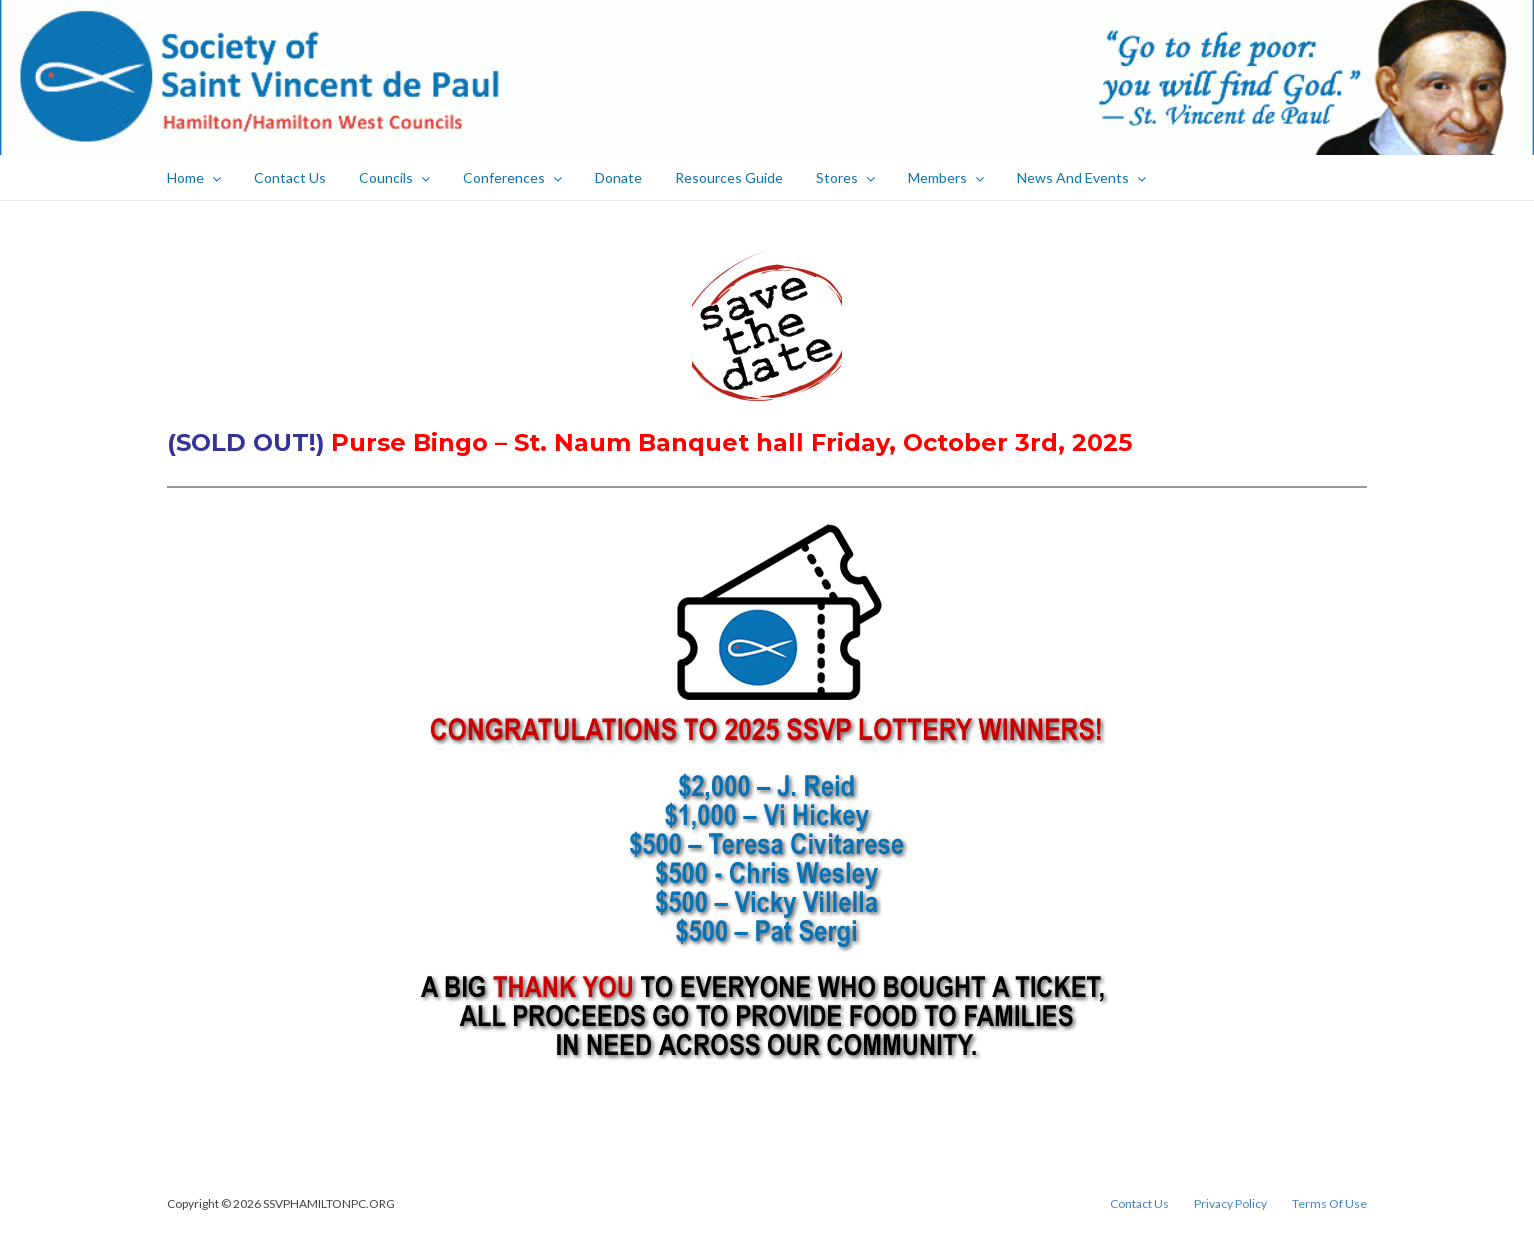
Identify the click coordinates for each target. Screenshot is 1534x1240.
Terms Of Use (1329, 1204)
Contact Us (290, 177)
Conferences (512, 177)
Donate (618, 177)
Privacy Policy (1230, 1204)
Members (946, 177)
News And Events (1081, 177)
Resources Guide (729, 177)
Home (194, 177)
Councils (394, 177)
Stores (845, 177)
